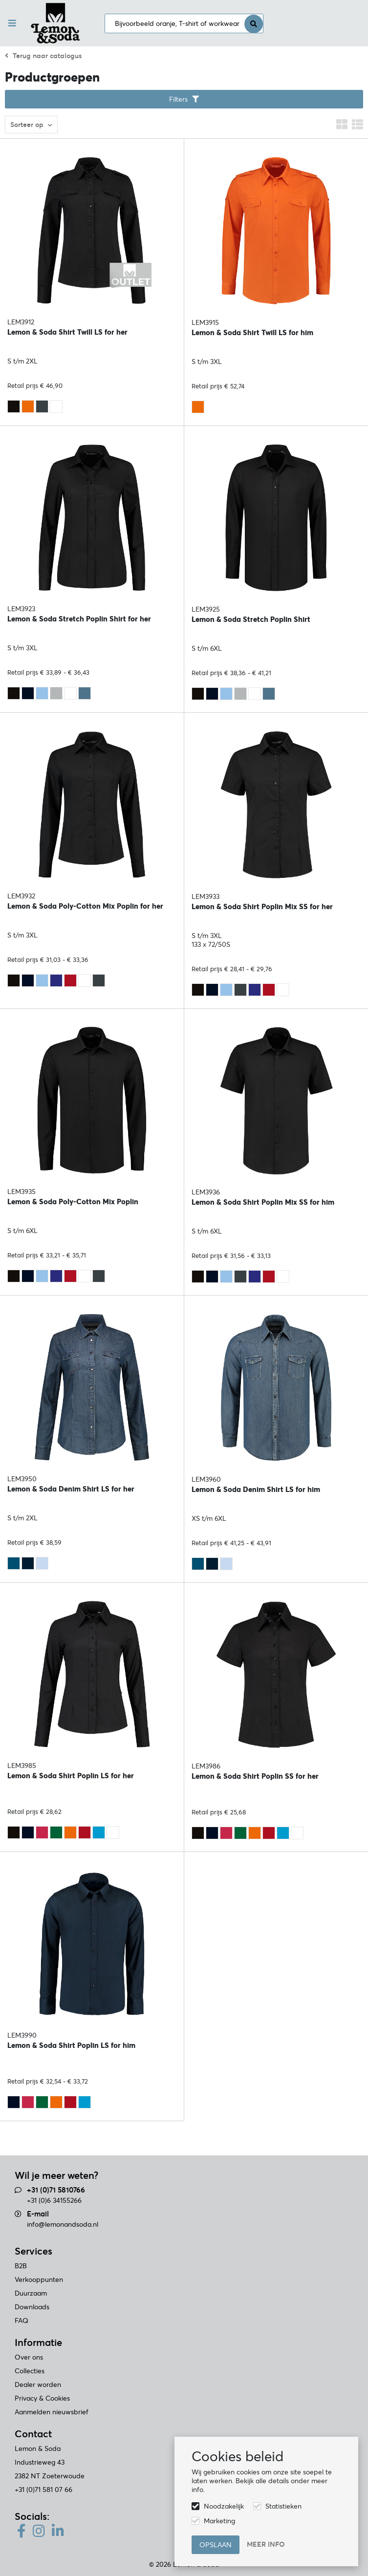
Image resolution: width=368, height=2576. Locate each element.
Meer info (266, 2544)
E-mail (38, 2213)
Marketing (219, 2520)
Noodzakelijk (224, 2506)
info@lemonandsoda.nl (62, 2224)
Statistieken (283, 2506)
